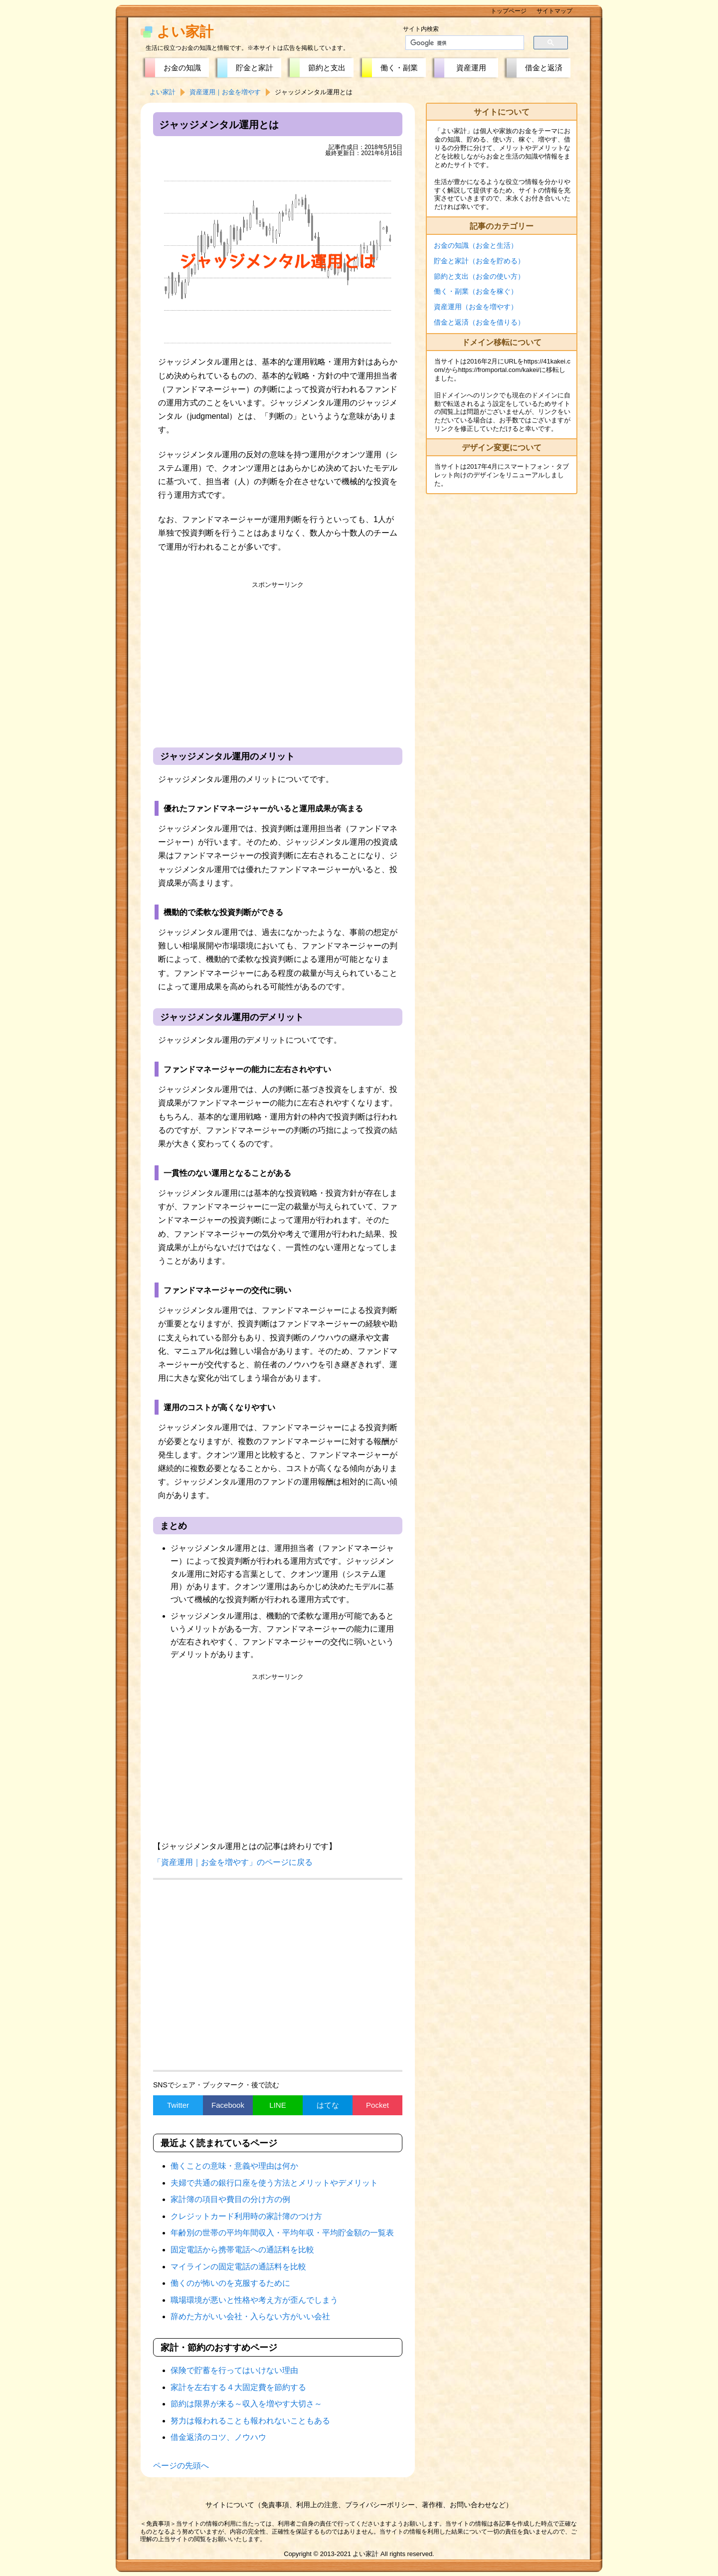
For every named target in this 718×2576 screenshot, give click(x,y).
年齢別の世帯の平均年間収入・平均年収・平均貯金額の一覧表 (282, 2232)
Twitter (178, 2105)
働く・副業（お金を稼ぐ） (476, 291)
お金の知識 (182, 67)
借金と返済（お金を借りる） (479, 322)
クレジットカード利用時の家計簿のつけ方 (246, 2216)
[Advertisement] (277, 663)
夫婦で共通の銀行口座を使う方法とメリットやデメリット (274, 2183)
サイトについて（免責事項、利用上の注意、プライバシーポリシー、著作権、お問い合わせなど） (359, 2505)
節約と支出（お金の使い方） (479, 276)
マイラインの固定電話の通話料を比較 (238, 2266)
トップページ (509, 10)
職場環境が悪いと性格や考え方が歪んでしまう (254, 2300)
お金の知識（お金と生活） (476, 245)
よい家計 (185, 31)
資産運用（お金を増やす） (476, 307)
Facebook (227, 2105)
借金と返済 (543, 67)
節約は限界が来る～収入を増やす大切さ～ (246, 2403)
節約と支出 (327, 67)
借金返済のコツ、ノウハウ (218, 2437)
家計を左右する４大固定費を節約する (238, 2387)
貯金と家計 (254, 67)
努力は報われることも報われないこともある (250, 2420)
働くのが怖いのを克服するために (230, 2283)
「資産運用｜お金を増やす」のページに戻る (233, 1862)
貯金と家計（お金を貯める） (479, 261)
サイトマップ (554, 10)
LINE (277, 2105)
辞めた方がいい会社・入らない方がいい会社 (250, 2316)
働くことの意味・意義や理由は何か (234, 2166)
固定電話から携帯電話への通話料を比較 (242, 2249)
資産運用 (471, 67)
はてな (328, 2105)
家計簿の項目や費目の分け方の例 (230, 2199)
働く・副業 (399, 67)
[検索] (459, 42)
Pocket (377, 2105)
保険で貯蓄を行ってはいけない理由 (234, 2370)
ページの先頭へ (181, 2465)
